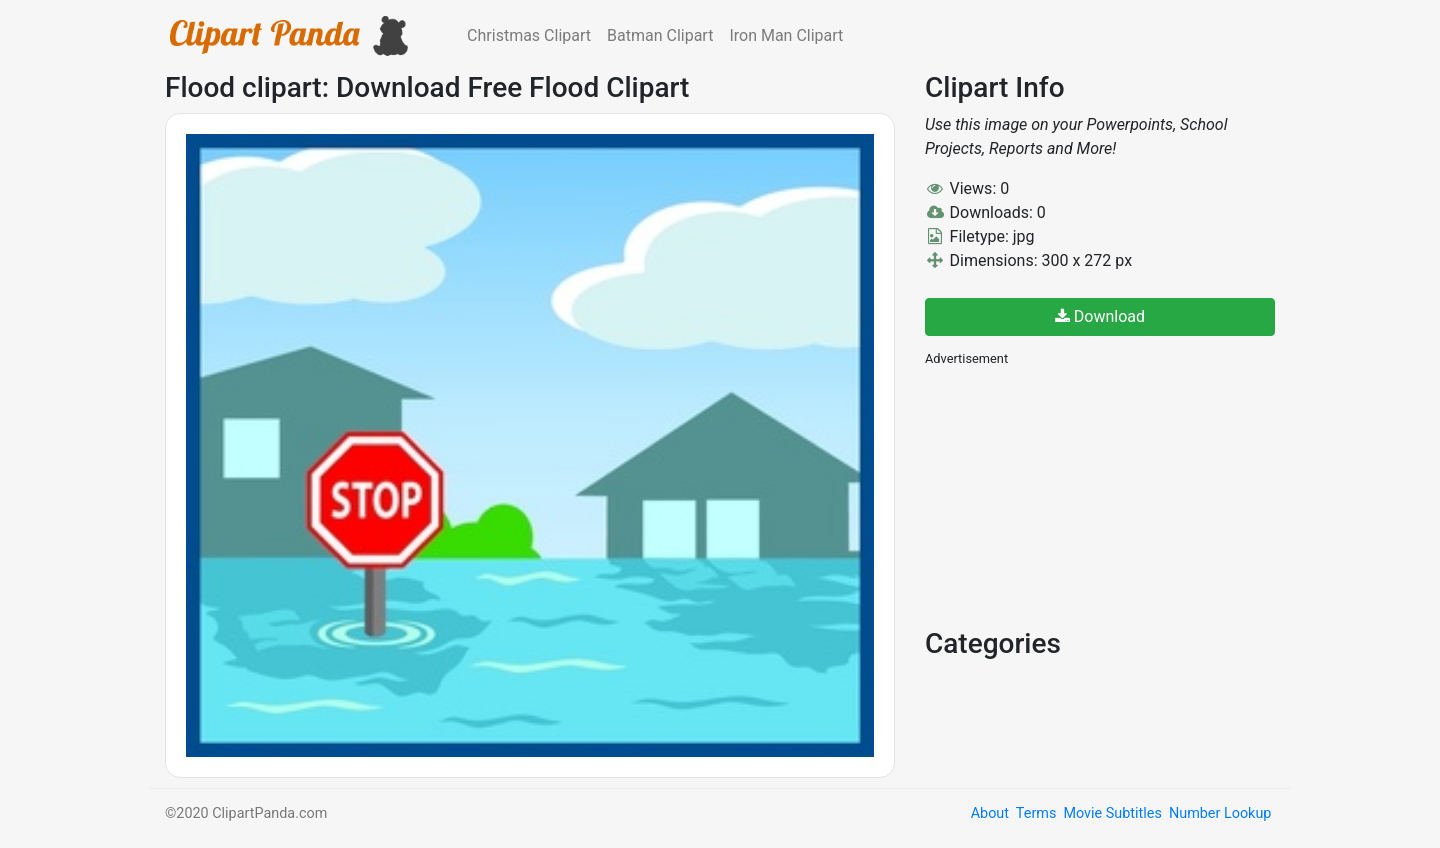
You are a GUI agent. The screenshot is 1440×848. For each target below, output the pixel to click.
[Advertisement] (1075, 495)
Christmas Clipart (529, 35)
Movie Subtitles (1112, 813)
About (990, 813)
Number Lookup (1220, 813)
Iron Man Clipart (786, 35)
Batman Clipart (660, 35)
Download (1100, 316)
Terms (1036, 813)
